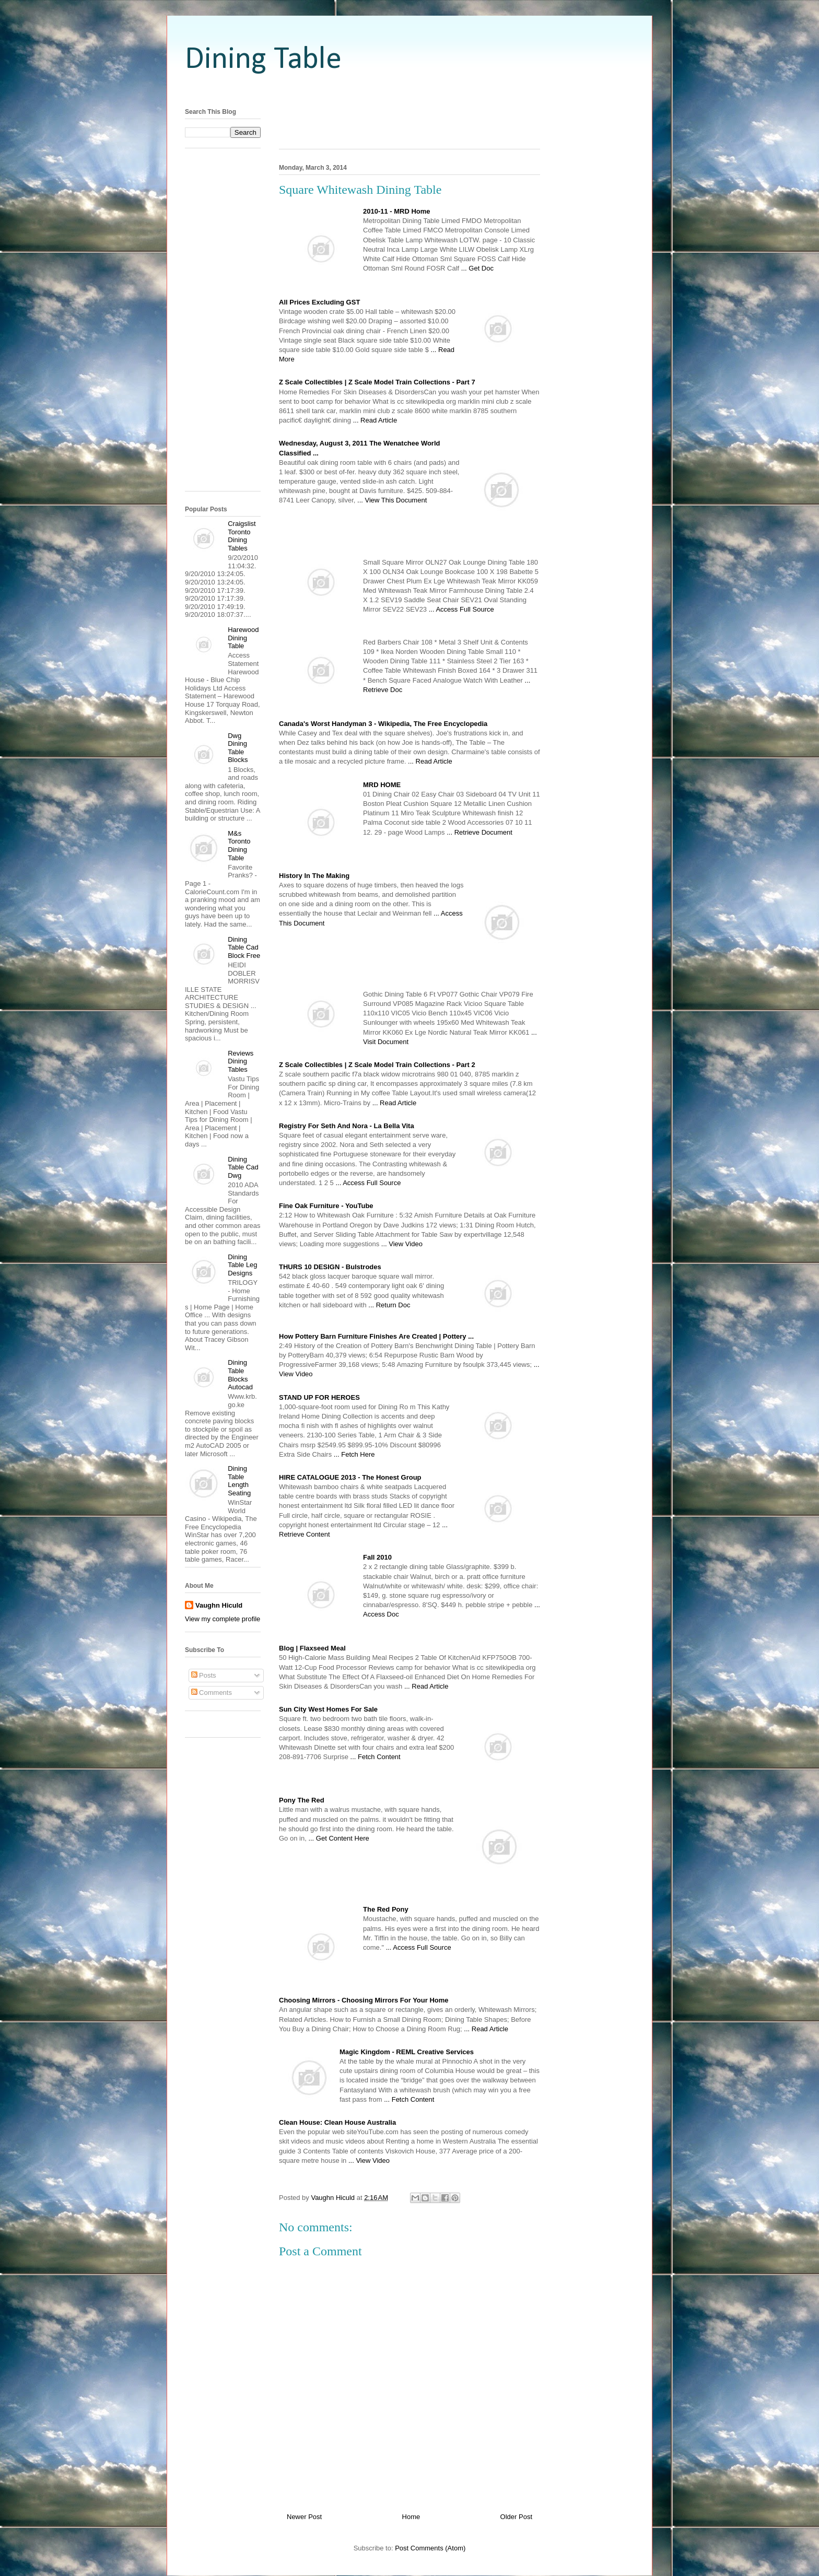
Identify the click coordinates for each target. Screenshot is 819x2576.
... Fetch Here (354, 1454)
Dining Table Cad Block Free (244, 947)
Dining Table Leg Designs (242, 1265)
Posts (203, 1675)
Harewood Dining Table (243, 638)
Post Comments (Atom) (430, 2548)
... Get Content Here (338, 1838)
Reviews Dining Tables (240, 1061)
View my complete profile (222, 1619)
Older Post (516, 2517)
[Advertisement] (409, 90)
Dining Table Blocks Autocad (240, 1375)
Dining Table (263, 60)
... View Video (402, 1244)
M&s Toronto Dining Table (239, 845)
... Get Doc (477, 268)
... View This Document (392, 500)
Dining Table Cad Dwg (243, 1167)
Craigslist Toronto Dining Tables (241, 536)
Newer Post (304, 2517)
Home (411, 2517)
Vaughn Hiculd (218, 1605)
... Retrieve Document (479, 832)
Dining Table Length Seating (239, 1481)
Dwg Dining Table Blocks (238, 748)
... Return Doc (389, 1305)
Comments (211, 1692)
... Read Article (375, 420)
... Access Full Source (461, 609)
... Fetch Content (375, 1757)
